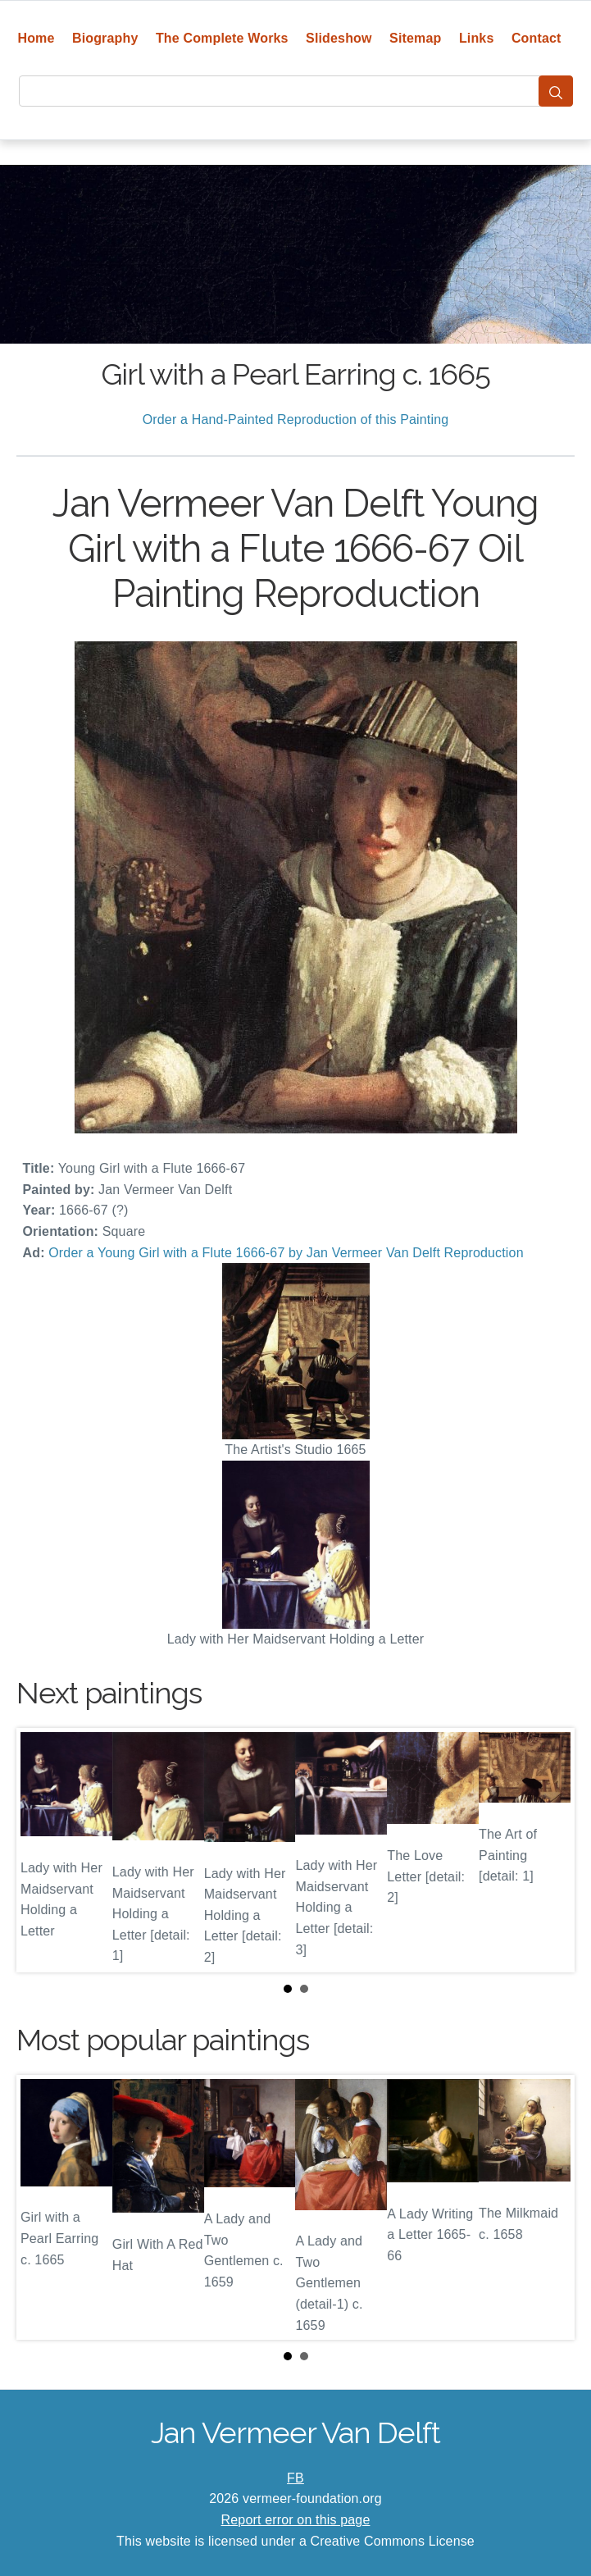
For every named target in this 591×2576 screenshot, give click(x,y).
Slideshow (339, 38)
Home (35, 38)
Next (549, 1850)
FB (295, 2478)
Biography (105, 38)
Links (476, 38)
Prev (42, 1850)
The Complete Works (222, 38)
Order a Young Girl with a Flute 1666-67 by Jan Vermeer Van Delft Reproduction (285, 1253)
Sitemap (415, 38)
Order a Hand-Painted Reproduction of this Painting (296, 419)
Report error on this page (296, 2520)
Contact (536, 38)
